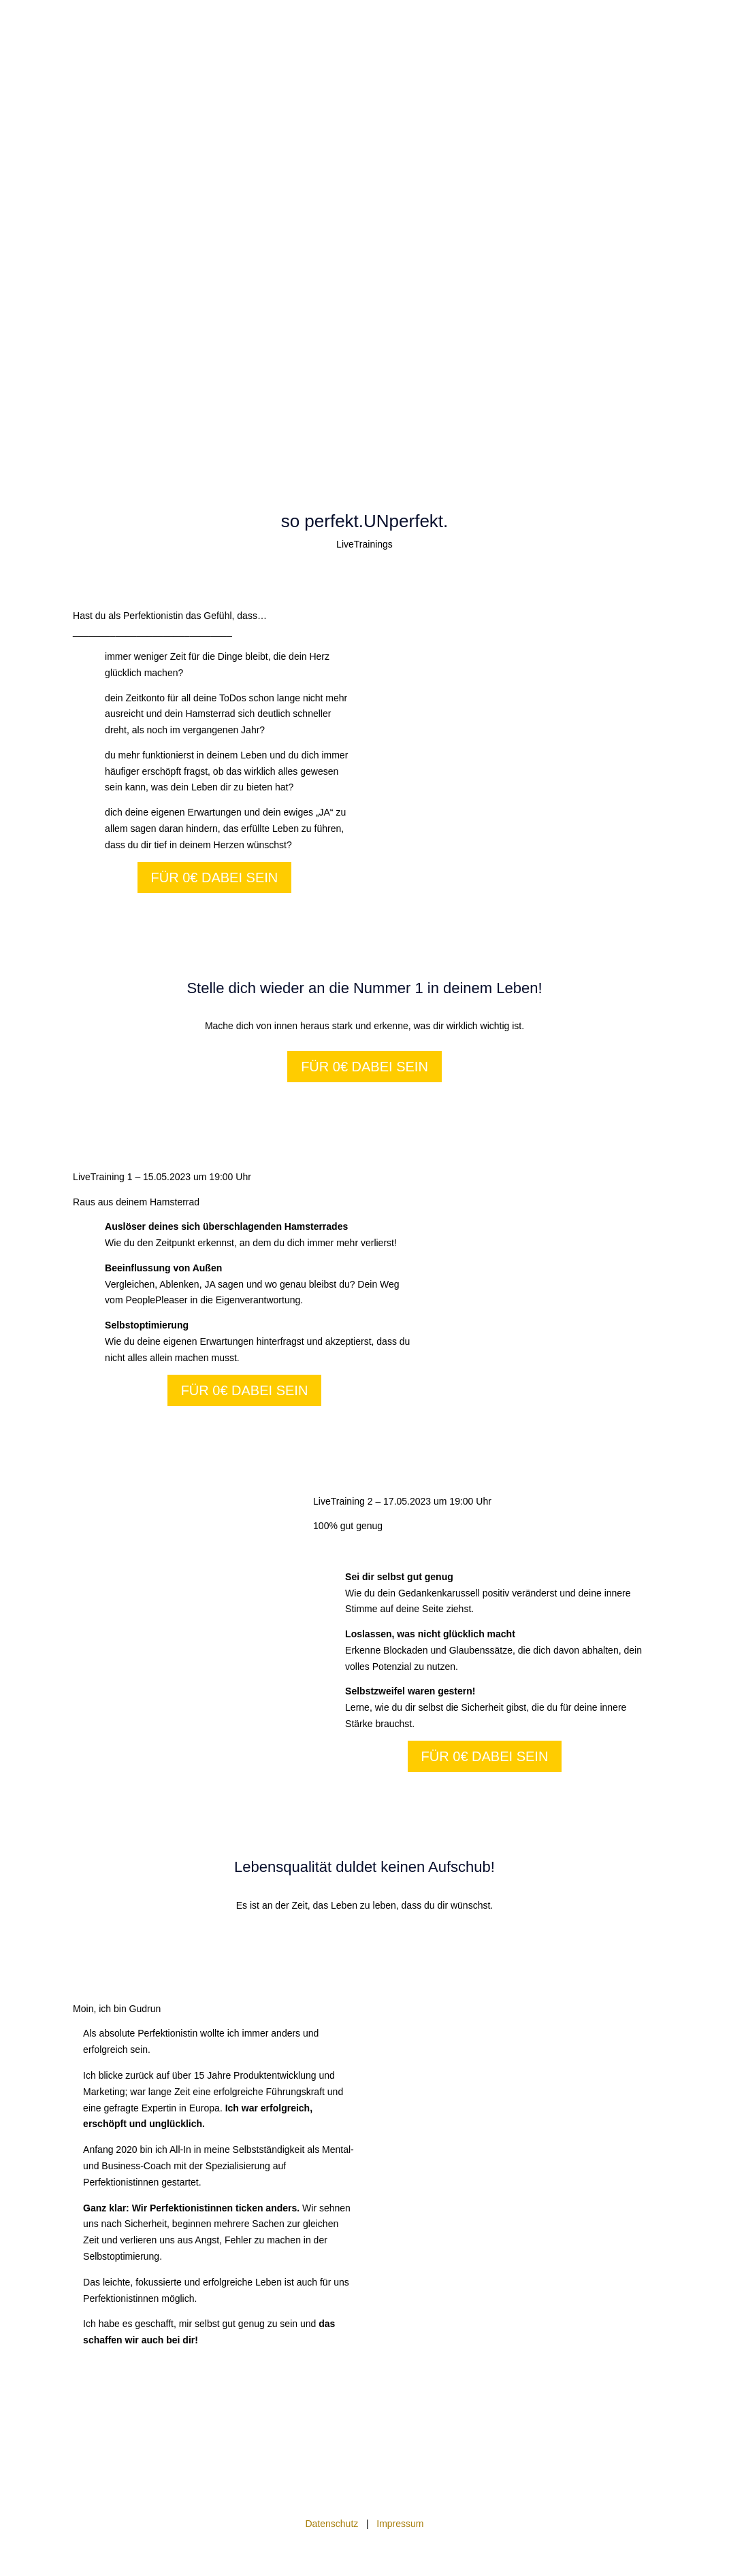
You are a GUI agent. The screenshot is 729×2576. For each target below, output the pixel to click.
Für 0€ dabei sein (214, 877)
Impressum (399, 2523)
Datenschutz (333, 2523)
